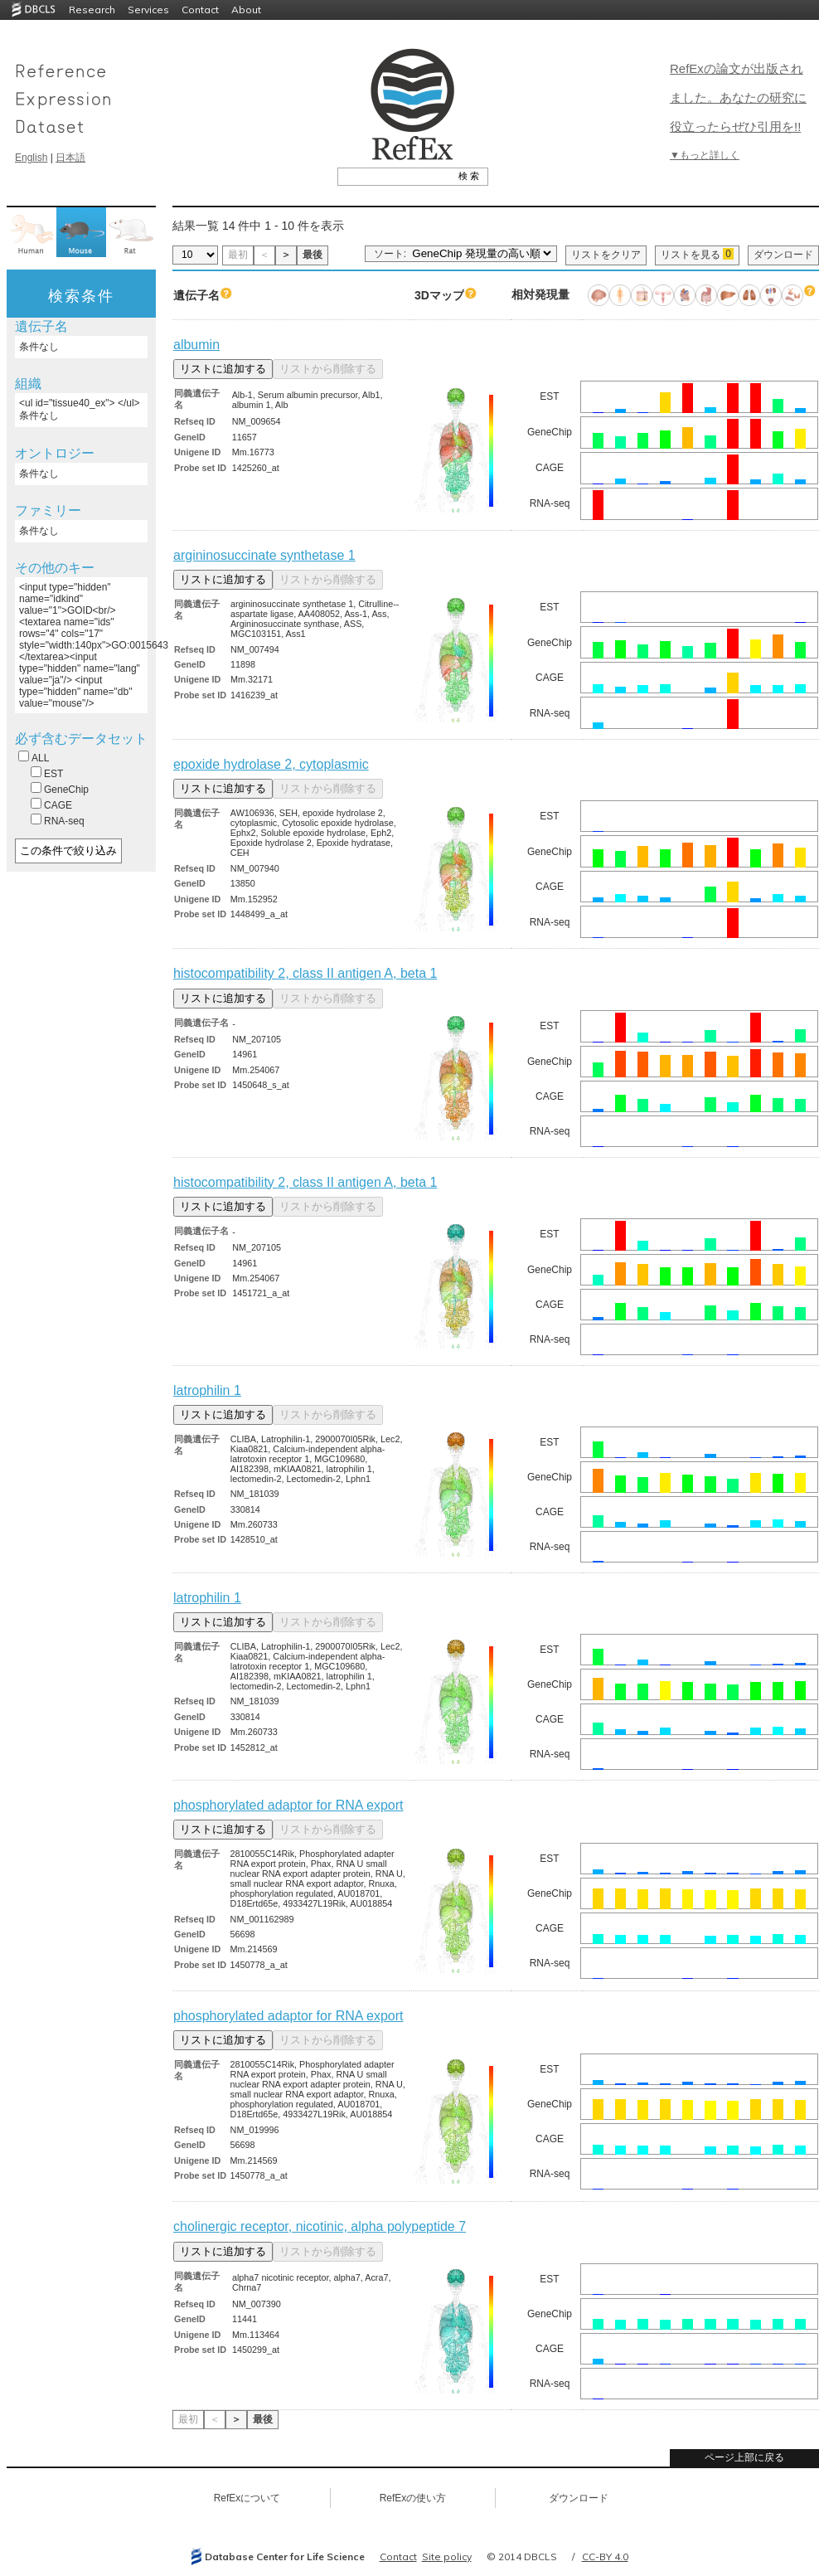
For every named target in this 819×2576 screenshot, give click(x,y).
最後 (312, 254)
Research (92, 9)
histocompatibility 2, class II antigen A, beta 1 (305, 973)
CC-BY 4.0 (605, 2556)
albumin (196, 345)
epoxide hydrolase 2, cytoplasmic (271, 764)
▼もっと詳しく (704, 155)
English (31, 157)
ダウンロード (783, 254)
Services (148, 9)
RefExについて (247, 2498)
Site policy (447, 2556)
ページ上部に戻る (744, 2457)
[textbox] (394, 175)
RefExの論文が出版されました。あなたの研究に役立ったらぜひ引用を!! (738, 97)
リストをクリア (606, 254)
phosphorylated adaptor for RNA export (288, 1805)
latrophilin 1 (207, 1390)
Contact (200, 9)
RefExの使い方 (413, 2498)
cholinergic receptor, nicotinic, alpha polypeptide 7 (319, 2226)
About (246, 9)
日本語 (70, 157)
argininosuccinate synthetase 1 (264, 555)
